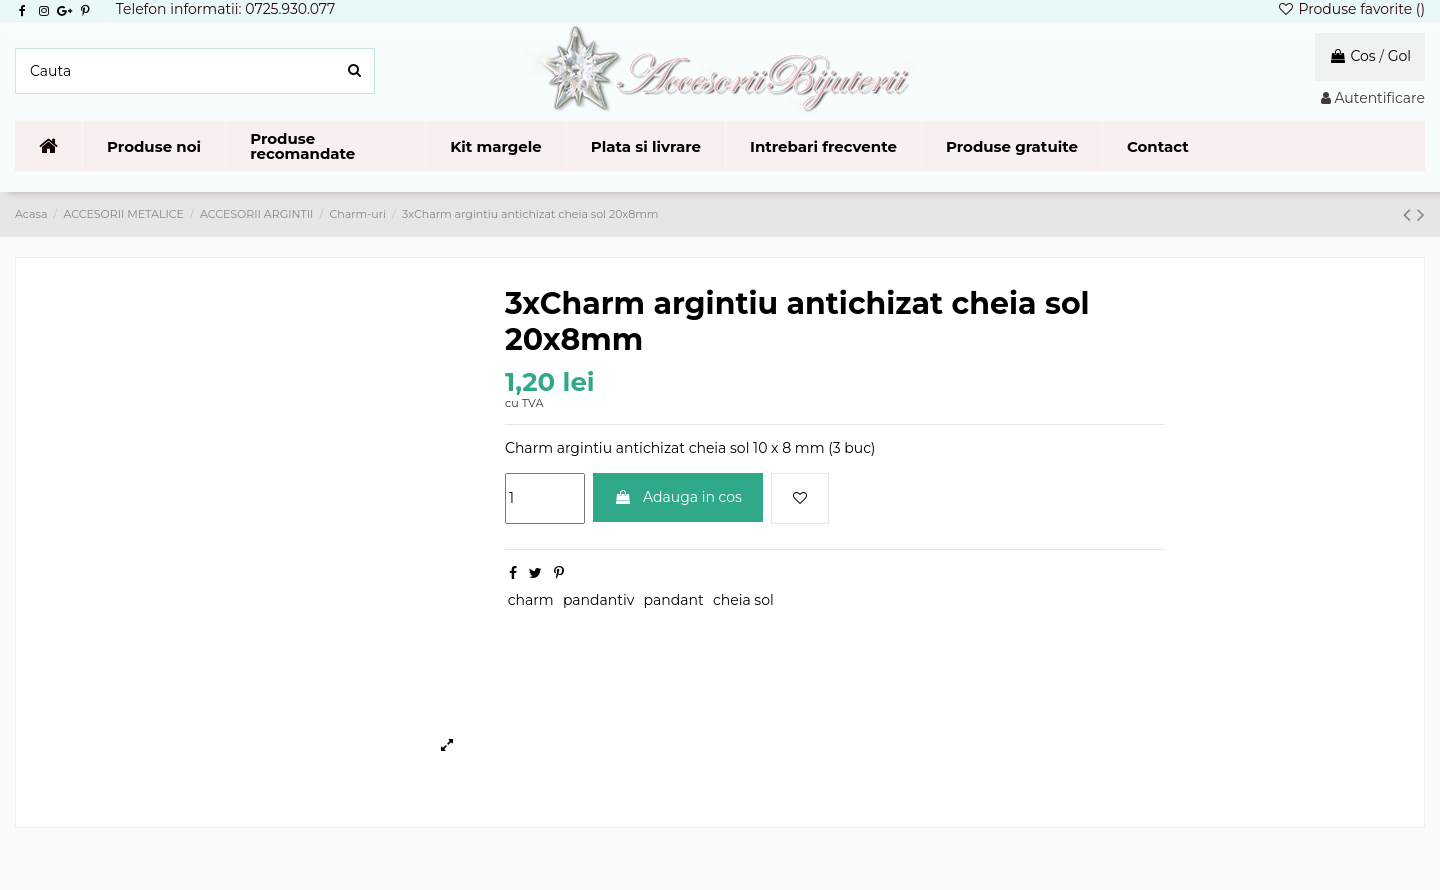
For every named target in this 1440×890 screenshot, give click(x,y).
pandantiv (598, 600)
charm (531, 600)
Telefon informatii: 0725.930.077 (226, 9)
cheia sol (743, 600)
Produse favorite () (1351, 9)
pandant (674, 600)
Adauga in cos (678, 497)
